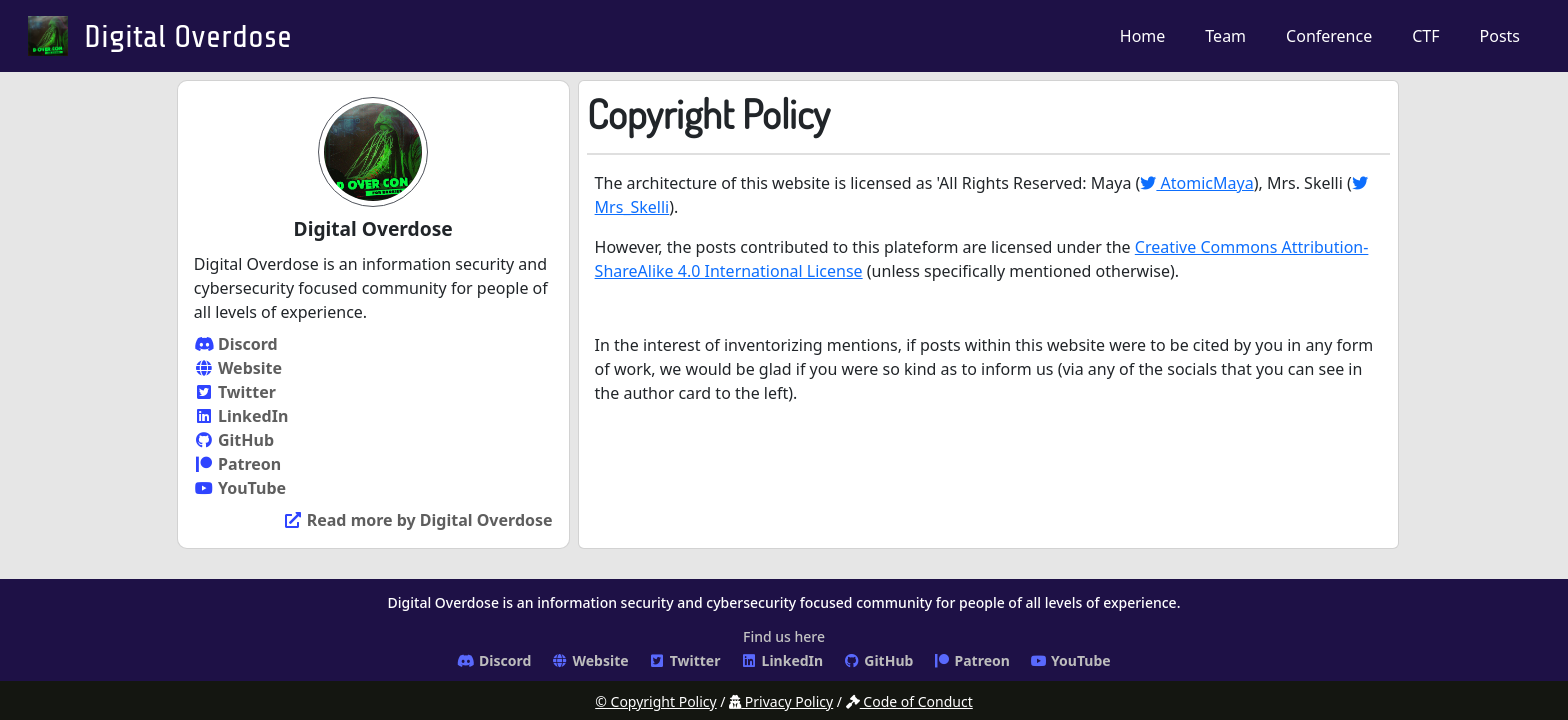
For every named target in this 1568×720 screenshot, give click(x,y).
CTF (1425, 36)
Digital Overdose (188, 37)
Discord (236, 344)
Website (238, 368)
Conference (1329, 36)
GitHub (234, 440)
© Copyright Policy (655, 701)
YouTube (240, 488)
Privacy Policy (781, 701)
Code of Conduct (909, 701)
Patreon (237, 464)
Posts (1500, 36)
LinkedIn (241, 416)
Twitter (235, 392)
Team (1225, 36)
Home (1143, 36)
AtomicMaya (1196, 183)
